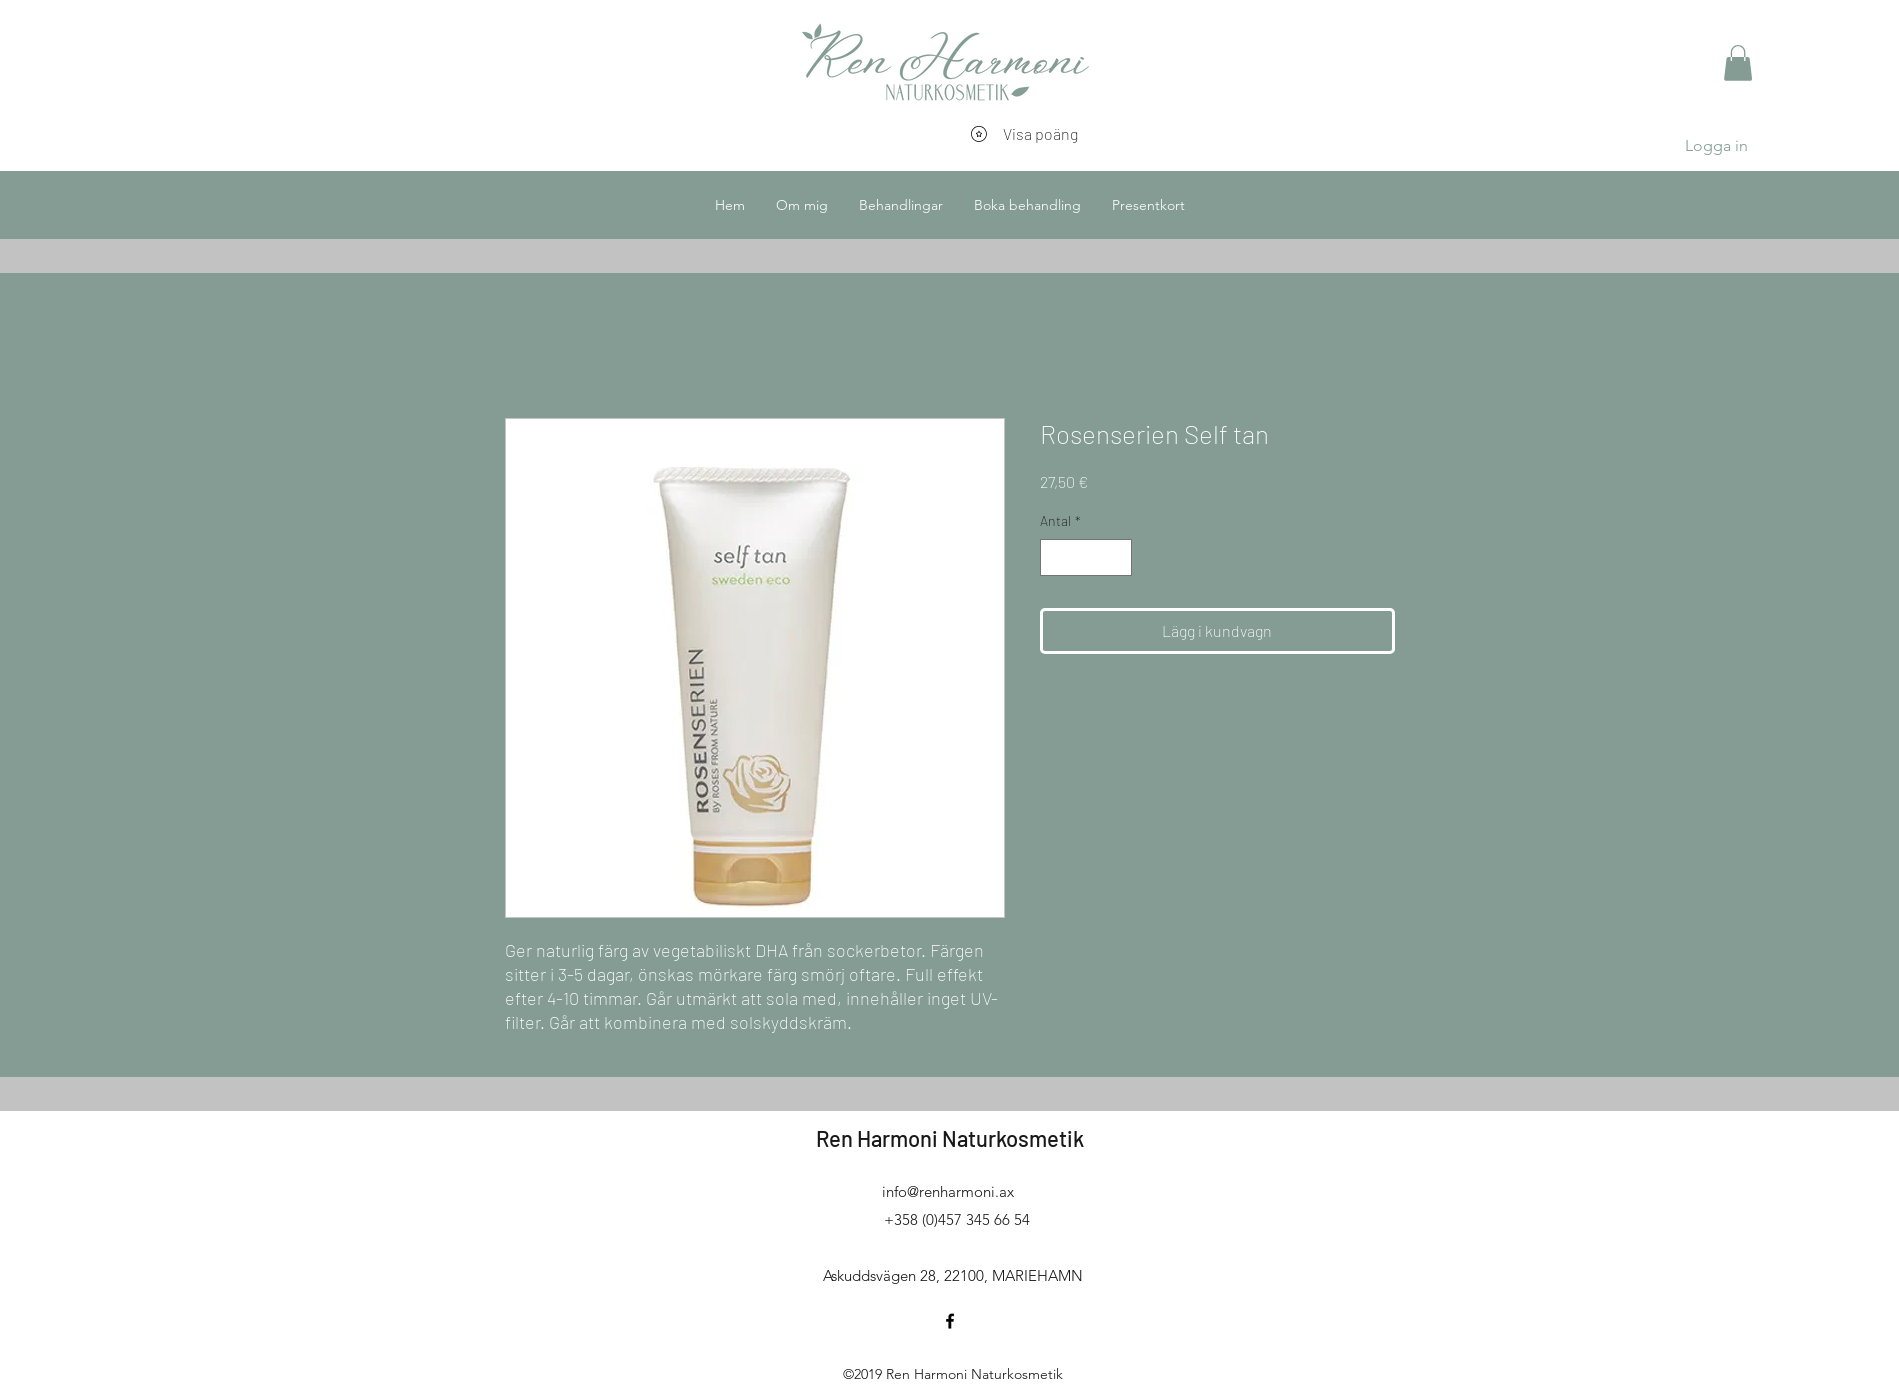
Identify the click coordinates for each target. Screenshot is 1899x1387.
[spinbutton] (1086, 557)
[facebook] (950, 1321)
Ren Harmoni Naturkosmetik (950, 1138)
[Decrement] (1055, 557)
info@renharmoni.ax (948, 1191)
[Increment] (1116, 557)
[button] (1738, 63)
